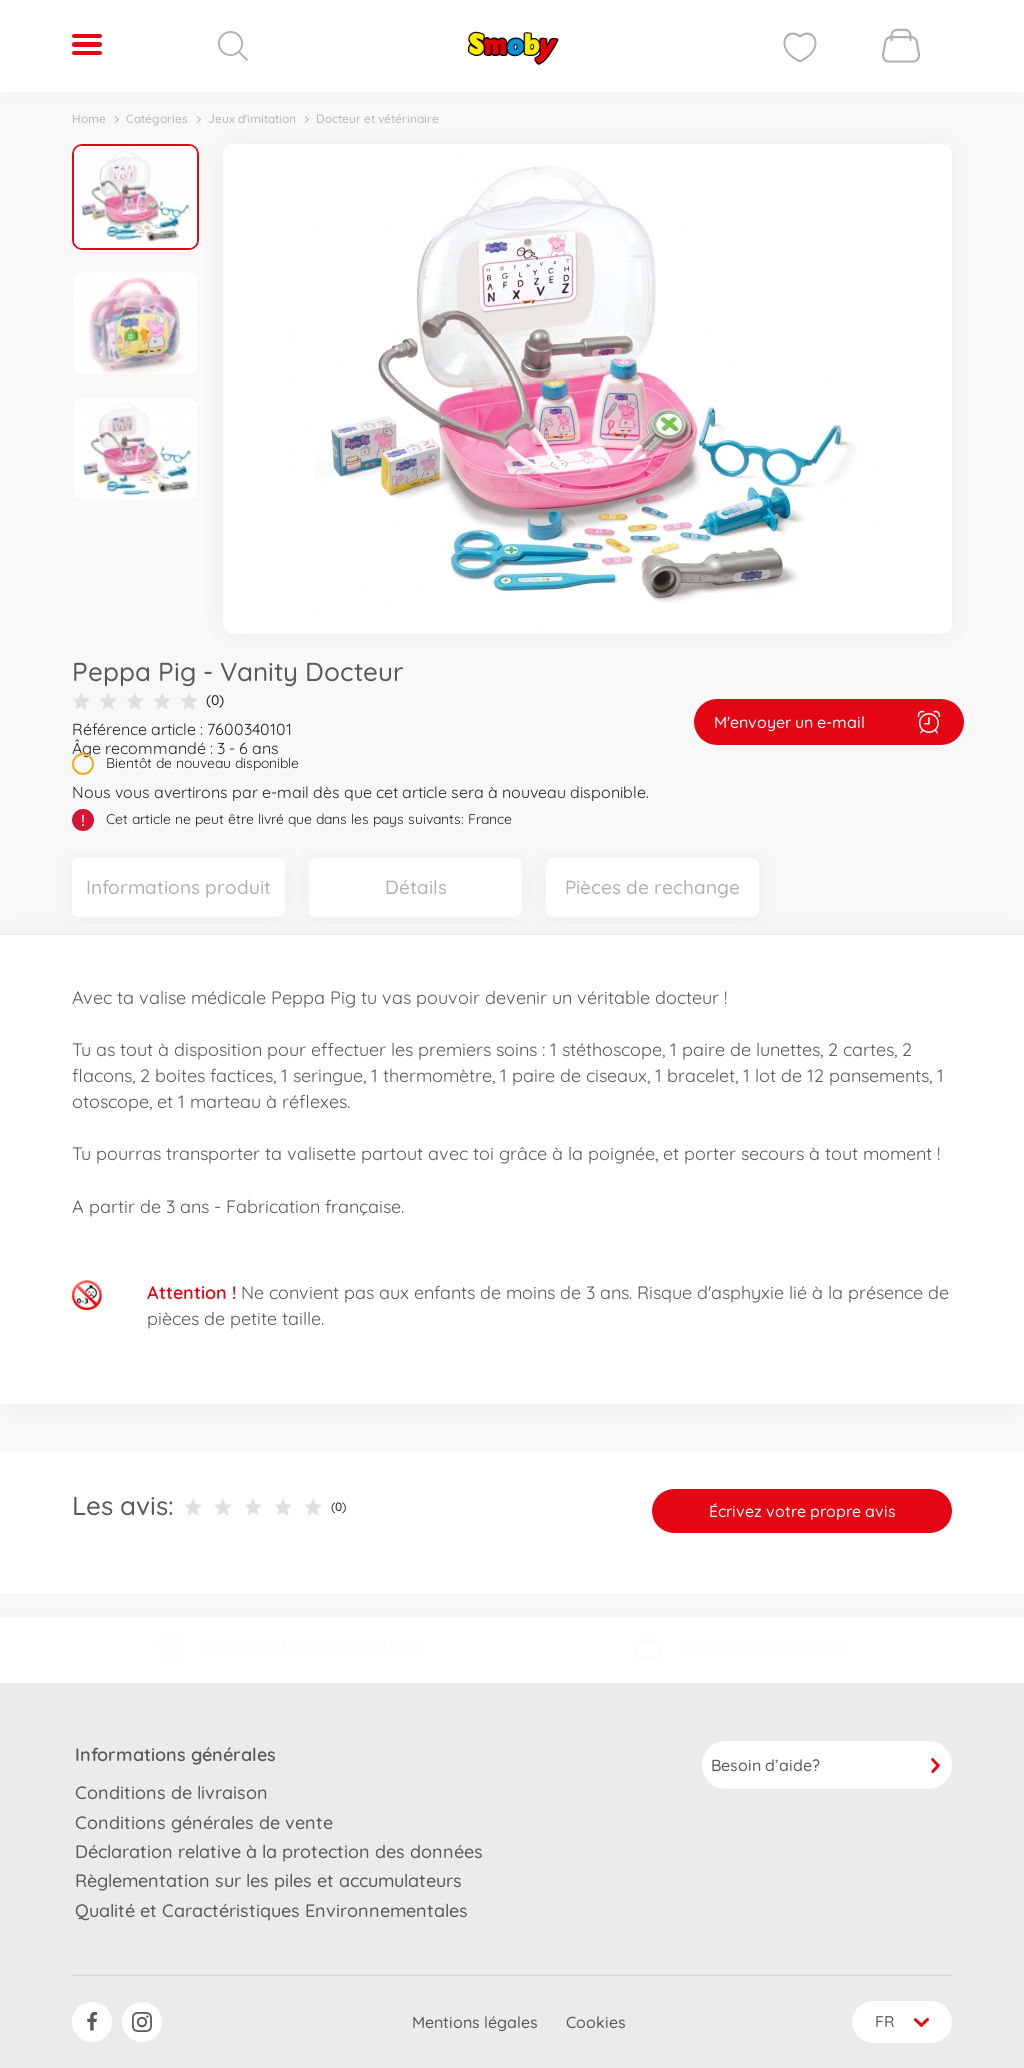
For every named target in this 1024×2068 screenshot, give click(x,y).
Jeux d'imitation (252, 118)
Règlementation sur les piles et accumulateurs (268, 1880)
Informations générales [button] (175, 1754)
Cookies (594, 2022)
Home (89, 118)
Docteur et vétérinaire (377, 118)
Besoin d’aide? (827, 1765)
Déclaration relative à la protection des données (279, 1850)
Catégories (157, 118)
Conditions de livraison (171, 1792)
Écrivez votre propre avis (802, 1511)
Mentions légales (473, 2022)
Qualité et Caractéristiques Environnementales (271, 1909)
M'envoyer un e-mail (829, 722)
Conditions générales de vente (204, 1821)
